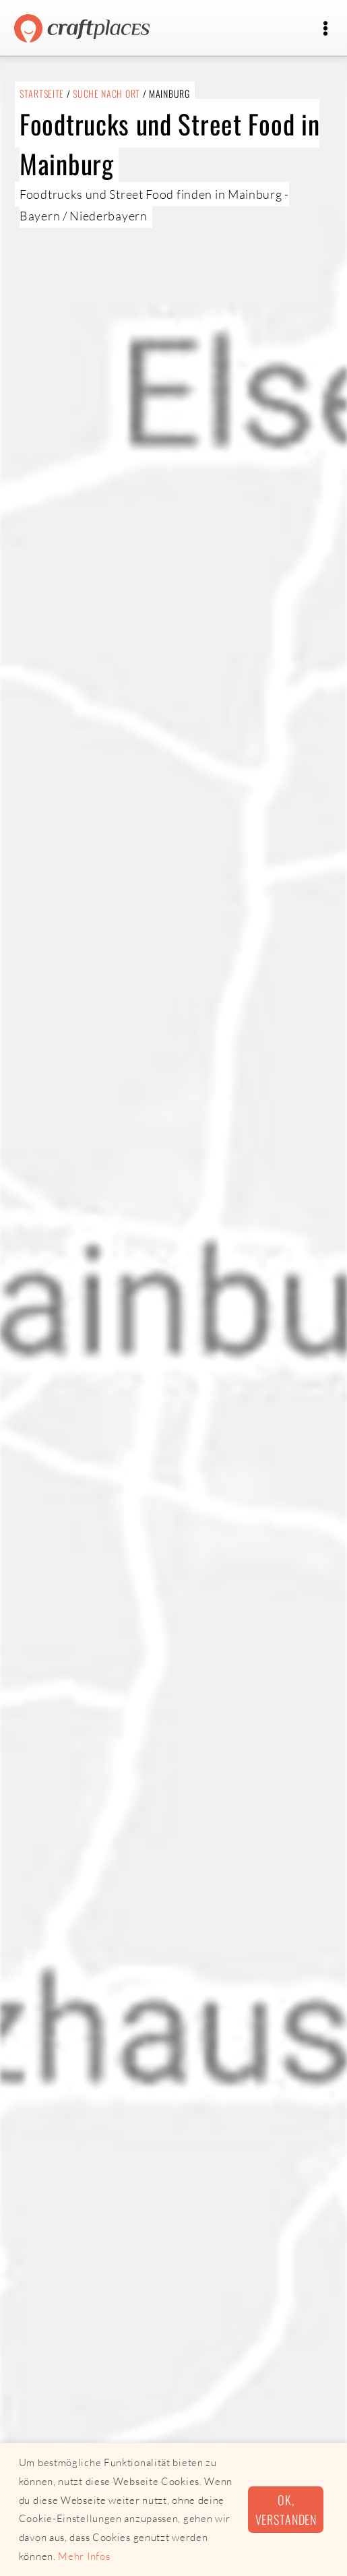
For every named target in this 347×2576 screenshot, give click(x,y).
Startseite (42, 93)
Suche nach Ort (106, 93)
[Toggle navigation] (325, 28)
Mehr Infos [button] (84, 2556)
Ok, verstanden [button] (286, 2509)
